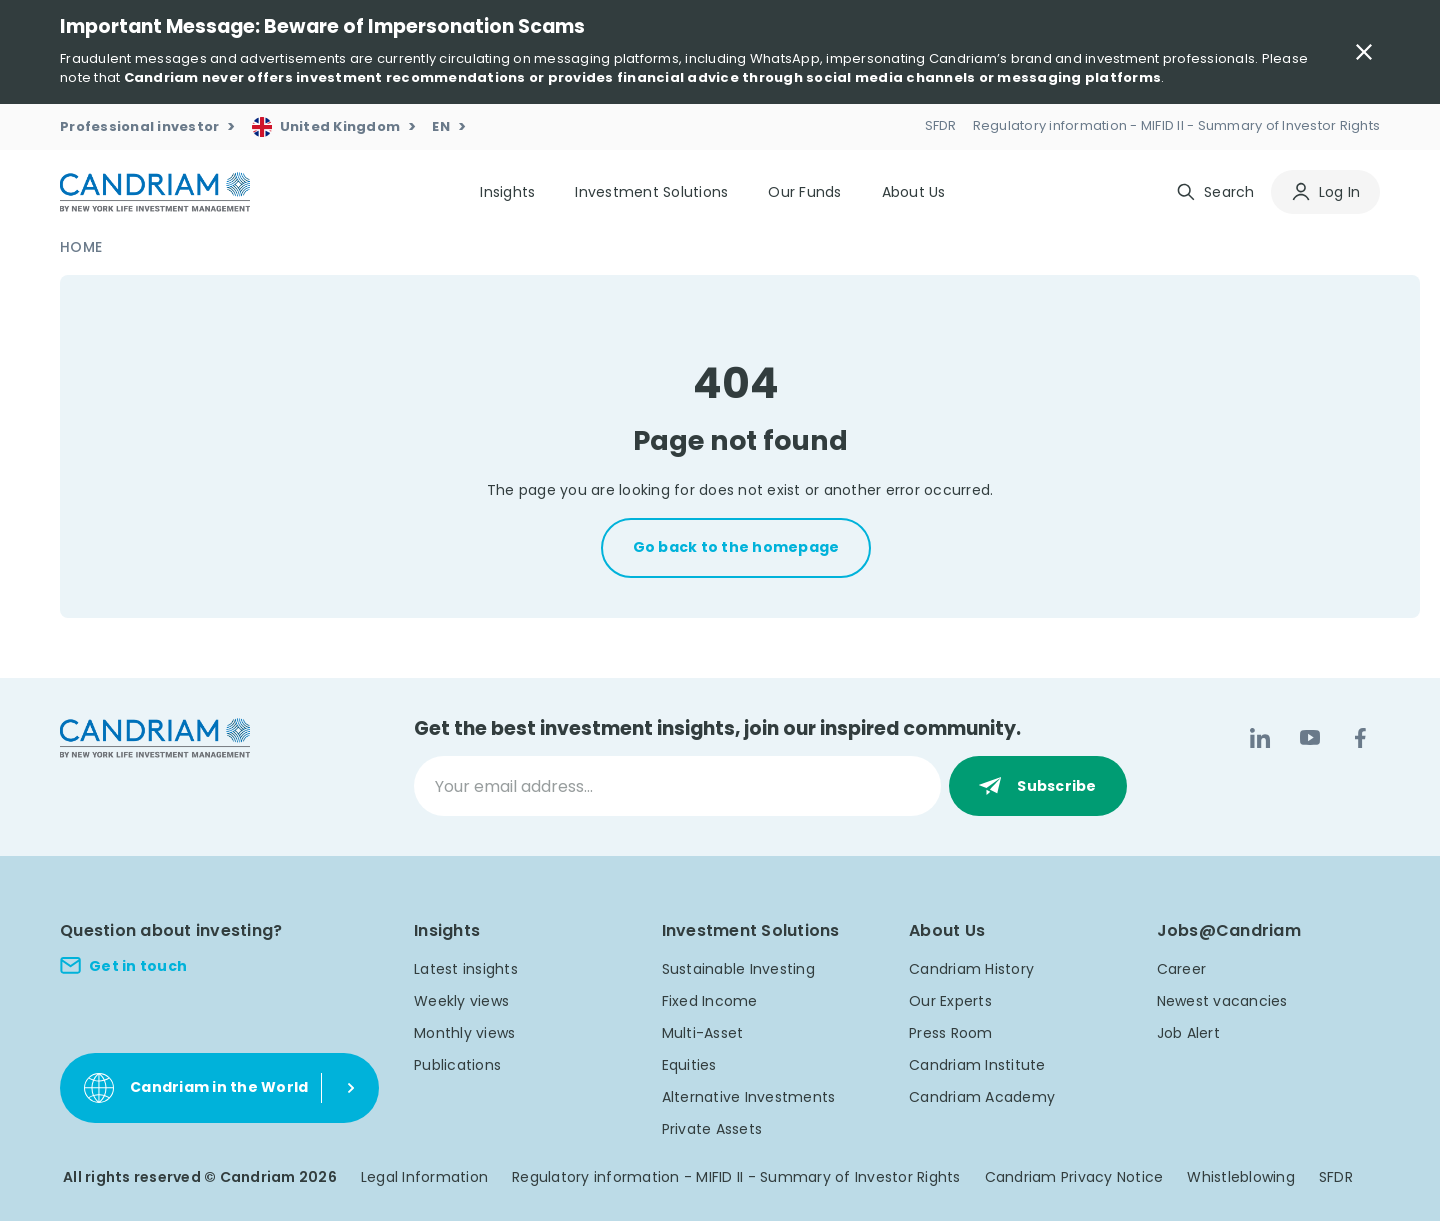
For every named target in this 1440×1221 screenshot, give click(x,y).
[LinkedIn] (1260, 738)
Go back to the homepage (736, 547)
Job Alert (1188, 1033)
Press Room (951, 1033)
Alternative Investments (749, 1097)
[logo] (155, 192)
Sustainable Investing (738, 969)
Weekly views (461, 1001)
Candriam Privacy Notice (1074, 1177)
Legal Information (424, 1177)
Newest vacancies (1222, 1001)
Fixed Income (710, 1001)
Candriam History (971, 969)
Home (81, 247)
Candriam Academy (982, 1097)
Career (1182, 969)
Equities (689, 1065)
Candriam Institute (977, 1065)
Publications (457, 1065)
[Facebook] (1360, 738)
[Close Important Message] (1364, 52)
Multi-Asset (703, 1033)
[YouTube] (1310, 738)
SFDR (1336, 1177)
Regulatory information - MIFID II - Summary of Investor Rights (736, 1177)
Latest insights (466, 969)
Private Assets (712, 1129)
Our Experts (950, 1001)
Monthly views (464, 1033)
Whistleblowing (1241, 1177)
